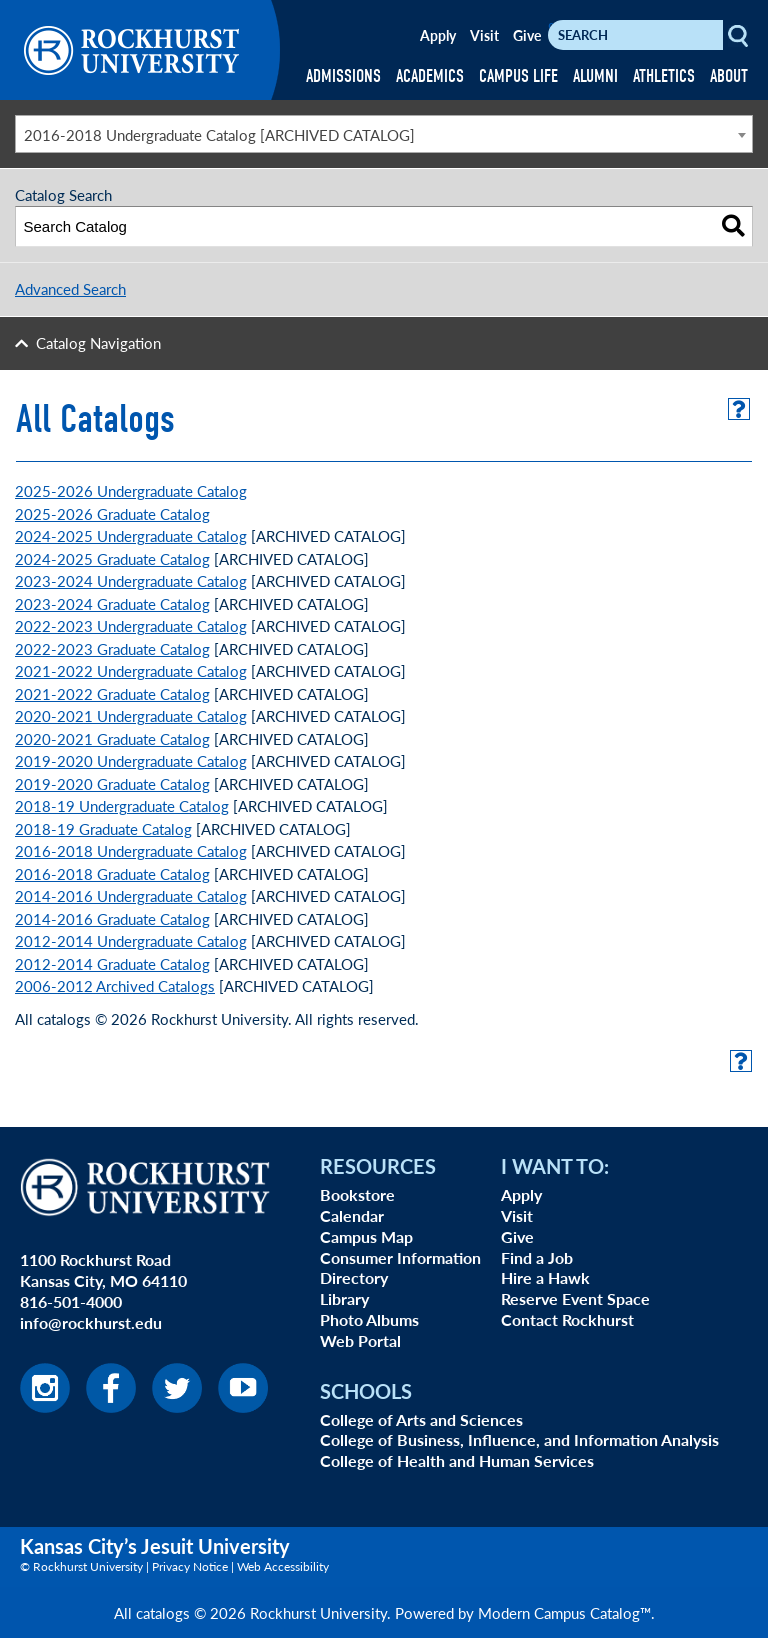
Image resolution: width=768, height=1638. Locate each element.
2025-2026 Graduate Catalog (112, 513)
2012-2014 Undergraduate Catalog (131, 940)
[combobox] (384, 134)
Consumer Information (400, 1257)
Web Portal (360, 1340)
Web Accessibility (283, 1566)
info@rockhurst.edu (91, 1322)
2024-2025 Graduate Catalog (112, 558)
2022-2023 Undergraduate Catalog (131, 625)
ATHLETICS (664, 76)
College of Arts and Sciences (421, 1419)
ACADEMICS (430, 76)
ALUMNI (595, 76)
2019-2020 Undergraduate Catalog (131, 760)
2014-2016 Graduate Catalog (112, 918)
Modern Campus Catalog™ (564, 1612)
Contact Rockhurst (567, 1319)
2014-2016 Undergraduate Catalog (131, 895)
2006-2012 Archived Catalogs (115, 985)
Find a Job (537, 1257)
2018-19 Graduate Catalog (103, 828)
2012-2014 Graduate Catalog (112, 963)
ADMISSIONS (343, 76)
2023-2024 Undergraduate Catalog (131, 580)
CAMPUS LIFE (518, 76)
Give (527, 35)
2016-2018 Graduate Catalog (112, 873)
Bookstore (357, 1194)
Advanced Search (70, 288)
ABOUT (729, 76)
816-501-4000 (71, 1301)
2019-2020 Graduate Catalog (112, 783)
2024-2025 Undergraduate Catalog (131, 535)
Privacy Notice (190, 1566)
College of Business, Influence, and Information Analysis (519, 1439)
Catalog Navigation (98, 342)
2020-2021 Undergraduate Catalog (131, 715)
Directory (354, 1277)
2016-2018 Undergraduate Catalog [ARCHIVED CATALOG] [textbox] (219, 134)
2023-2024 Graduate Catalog (112, 603)
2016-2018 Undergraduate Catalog (131, 850)
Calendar (352, 1215)
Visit (484, 35)
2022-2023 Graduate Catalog (112, 648)
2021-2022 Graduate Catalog (112, 693)
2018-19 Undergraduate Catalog (122, 805)
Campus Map (366, 1236)
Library (344, 1298)
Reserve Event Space (575, 1298)
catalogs (163, 1612)
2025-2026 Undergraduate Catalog (131, 490)
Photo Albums (369, 1319)
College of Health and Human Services (457, 1460)
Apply (438, 35)
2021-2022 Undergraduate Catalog (131, 670)
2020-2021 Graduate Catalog (112, 738)
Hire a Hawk (545, 1277)
